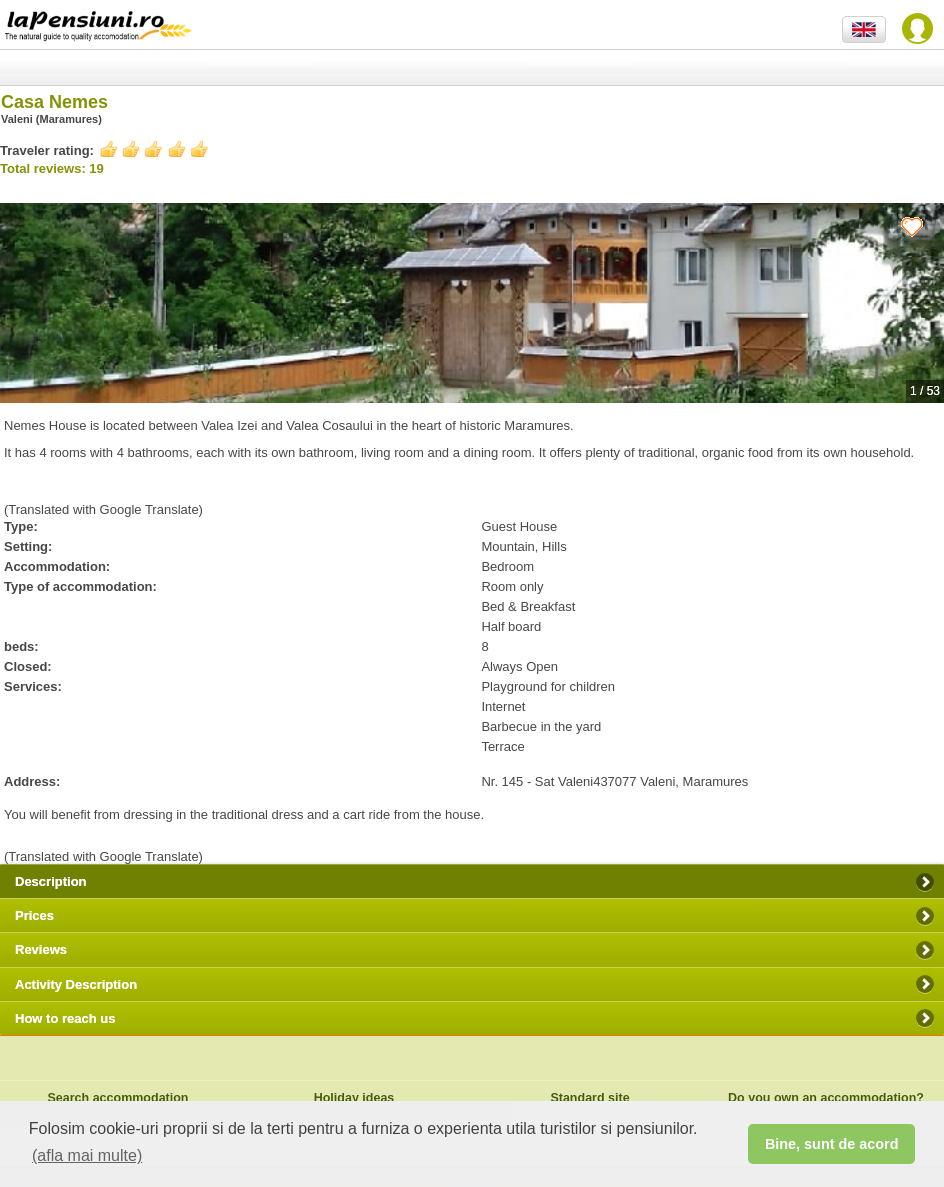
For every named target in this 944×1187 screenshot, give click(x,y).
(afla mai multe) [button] (87, 1155)
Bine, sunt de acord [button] (832, 1144)
